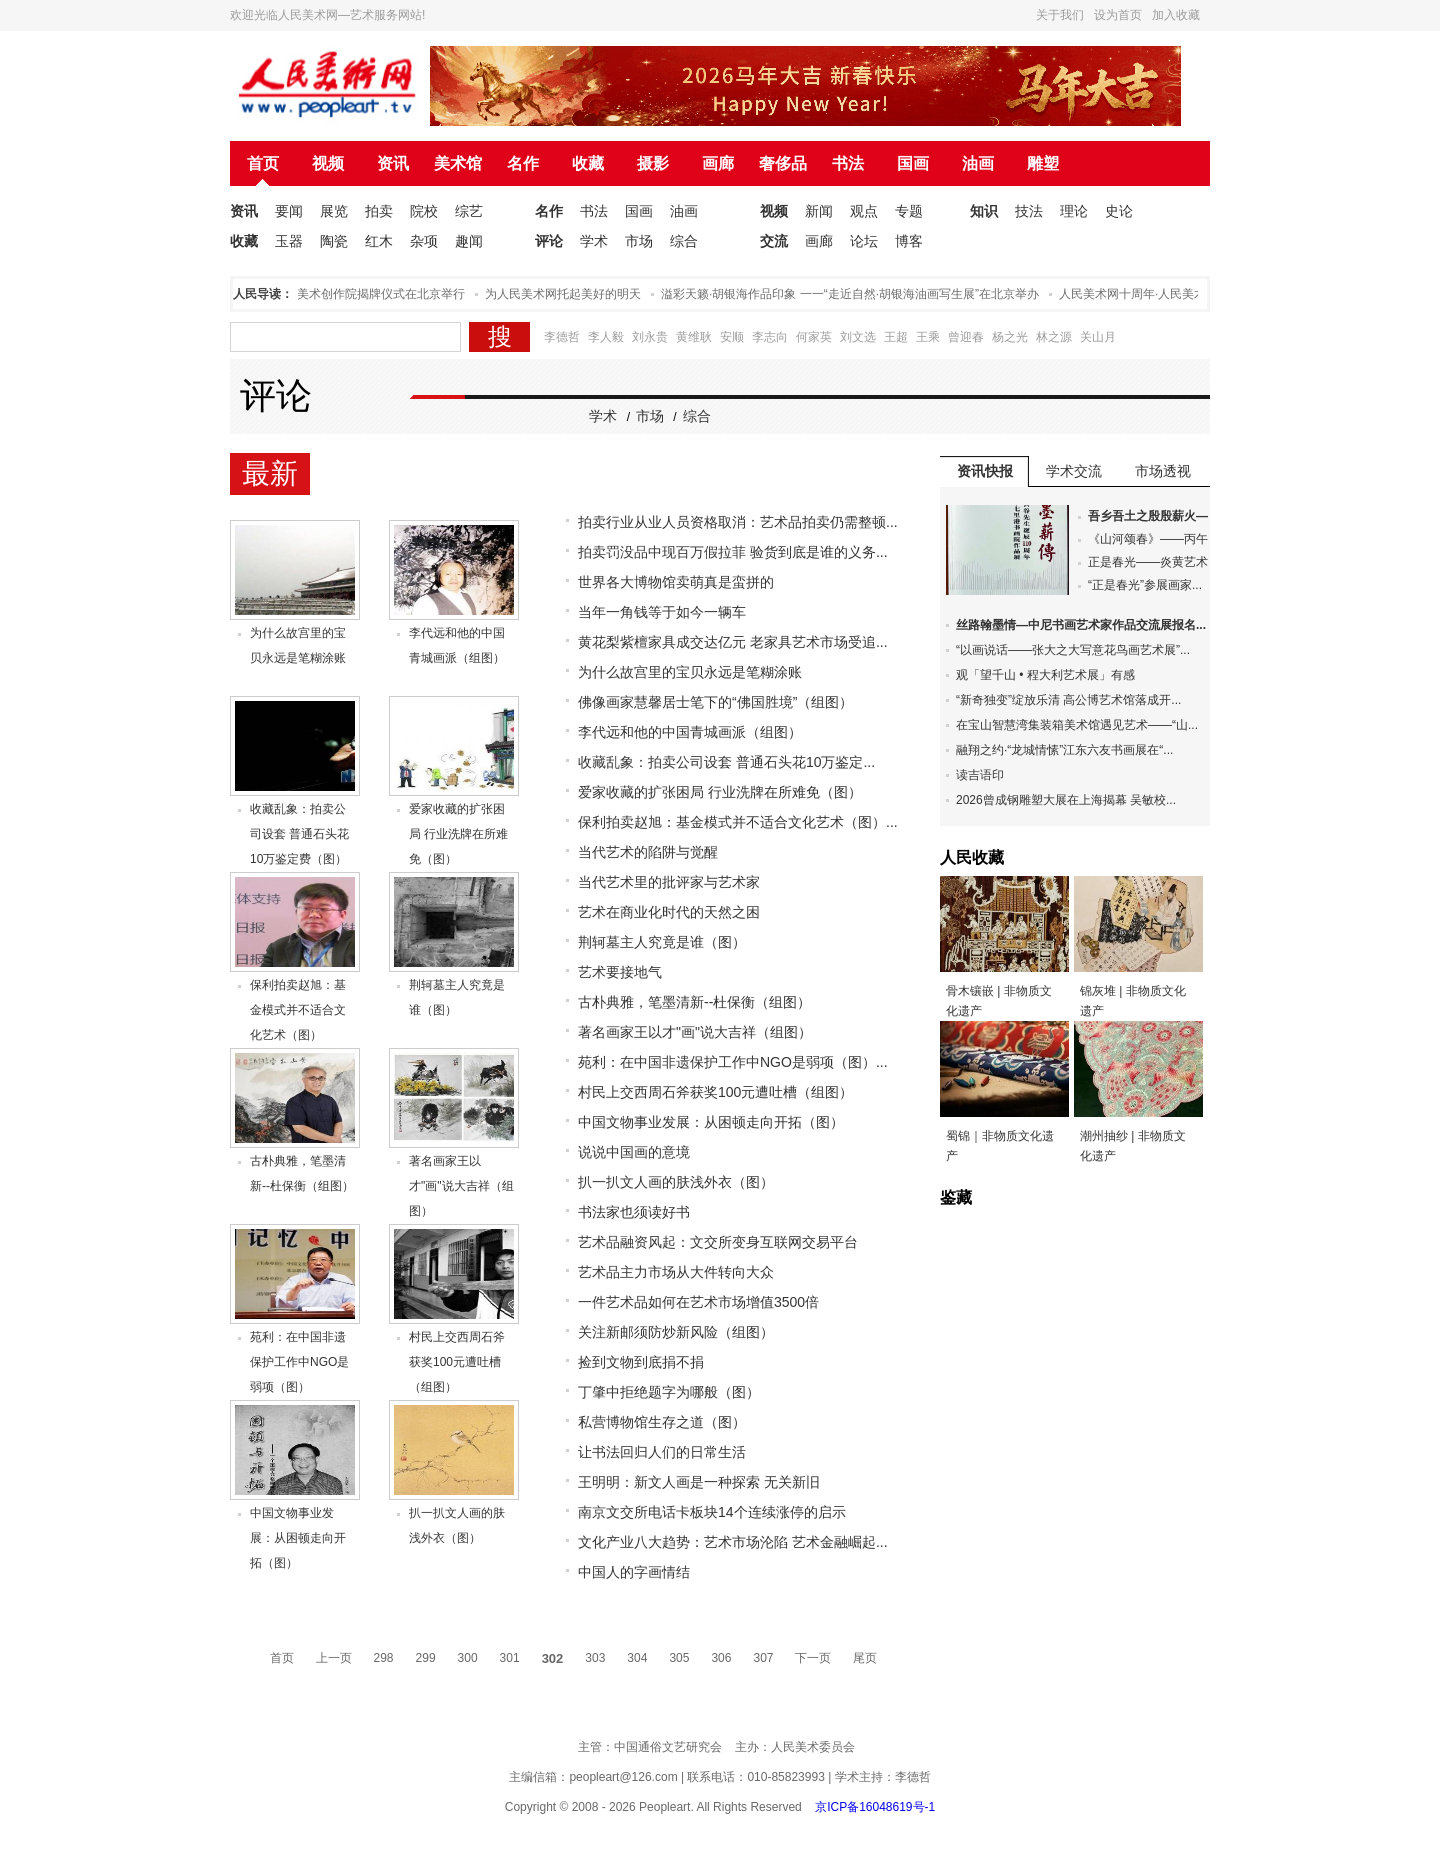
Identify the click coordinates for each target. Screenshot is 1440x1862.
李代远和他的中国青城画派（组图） (690, 732)
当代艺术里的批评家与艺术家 (669, 882)
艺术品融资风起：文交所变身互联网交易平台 (718, 1242)
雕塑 (1043, 163)
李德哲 (562, 337)
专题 (909, 211)
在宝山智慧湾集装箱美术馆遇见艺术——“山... (1077, 725)
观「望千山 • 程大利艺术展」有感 (1045, 675)
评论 (549, 241)
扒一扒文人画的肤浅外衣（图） (676, 1182)
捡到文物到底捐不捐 (641, 1362)
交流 (774, 241)
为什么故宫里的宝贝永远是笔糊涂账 (690, 672)
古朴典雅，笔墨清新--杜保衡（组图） (694, 1002)
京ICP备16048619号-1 (875, 1807)
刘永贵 (650, 337)
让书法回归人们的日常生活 (662, 1452)
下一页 (813, 1658)
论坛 (864, 241)
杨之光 (1010, 337)
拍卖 (379, 211)
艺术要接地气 (620, 972)
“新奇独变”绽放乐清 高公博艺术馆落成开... (1068, 700)
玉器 (289, 241)
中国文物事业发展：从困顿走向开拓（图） (298, 1538)
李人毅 (606, 337)
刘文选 (858, 337)
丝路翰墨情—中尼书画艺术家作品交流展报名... (1081, 625)
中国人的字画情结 (634, 1572)
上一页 (334, 1658)
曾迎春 (966, 337)
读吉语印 (980, 775)
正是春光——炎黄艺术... (1153, 562)
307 (763, 1658)
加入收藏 (1176, 15)
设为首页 (1118, 15)
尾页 (865, 1658)
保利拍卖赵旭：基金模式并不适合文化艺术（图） (298, 1010)
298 (384, 1658)
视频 (328, 163)
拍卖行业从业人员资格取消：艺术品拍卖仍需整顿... (738, 522)
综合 (684, 241)
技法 (1029, 211)
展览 (334, 211)
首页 (263, 163)
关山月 (1098, 337)
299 (426, 1658)
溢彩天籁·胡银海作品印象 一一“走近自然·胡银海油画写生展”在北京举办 (856, 294)
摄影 (653, 163)
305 (679, 1658)
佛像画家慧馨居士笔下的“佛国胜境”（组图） (715, 702)
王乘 (928, 337)
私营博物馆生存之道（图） (662, 1422)
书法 (848, 163)
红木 (379, 241)
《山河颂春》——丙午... (1153, 539)
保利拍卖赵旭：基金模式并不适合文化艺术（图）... (738, 822)
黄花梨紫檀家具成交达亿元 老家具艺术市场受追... (733, 642)
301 (510, 1658)
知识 (984, 211)
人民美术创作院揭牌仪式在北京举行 (375, 294)
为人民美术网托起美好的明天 (569, 294)
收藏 (588, 163)
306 (721, 1658)
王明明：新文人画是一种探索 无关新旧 (699, 1482)
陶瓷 (334, 241)
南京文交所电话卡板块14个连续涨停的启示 (712, 1512)
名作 (523, 163)
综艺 (469, 211)
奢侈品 (783, 163)
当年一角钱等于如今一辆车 (662, 612)
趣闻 (469, 241)
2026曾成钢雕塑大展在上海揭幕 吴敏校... (1066, 800)
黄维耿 (694, 337)
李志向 (770, 337)
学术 (594, 241)
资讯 (393, 163)
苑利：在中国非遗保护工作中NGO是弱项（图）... (733, 1062)
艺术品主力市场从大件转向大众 (676, 1272)
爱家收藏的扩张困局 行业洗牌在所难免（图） (458, 834)
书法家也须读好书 (634, 1212)
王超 (896, 337)
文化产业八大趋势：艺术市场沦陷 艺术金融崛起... (733, 1542)
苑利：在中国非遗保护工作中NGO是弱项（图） (299, 1362)
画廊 (718, 163)
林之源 (1054, 337)
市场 (639, 241)
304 (637, 1658)
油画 (978, 163)
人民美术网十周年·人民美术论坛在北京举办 (1180, 294)
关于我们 (1060, 15)
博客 (909, 241)
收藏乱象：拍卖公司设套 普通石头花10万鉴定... (726, 762)
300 (468, 1658)
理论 (1074, 211)
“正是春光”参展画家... (1145, 585)
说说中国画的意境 (634, 1152)
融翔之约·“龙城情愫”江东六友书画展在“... (1064, 750)
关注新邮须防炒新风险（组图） (676, 1332)
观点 (864, 211)
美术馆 (458, 163)
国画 (913, 163)
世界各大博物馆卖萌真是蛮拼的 (676, 582)
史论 (1119, 211)
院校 (424, 211)
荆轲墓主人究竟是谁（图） (662, 942)
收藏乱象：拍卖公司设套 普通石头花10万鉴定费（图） (299, 834)
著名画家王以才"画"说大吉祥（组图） (461, 1186)
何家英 (814, 337)
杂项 (424, 241)
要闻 (289, 211)
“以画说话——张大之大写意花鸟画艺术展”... (1073, 650)
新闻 (819, 211)
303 (595, 1658)
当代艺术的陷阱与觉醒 (648, 852)
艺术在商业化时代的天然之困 (669, 912)
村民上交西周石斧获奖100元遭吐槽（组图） (457, 1362)
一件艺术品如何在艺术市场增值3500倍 (698, 1302)
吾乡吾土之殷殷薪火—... (1153, 516)
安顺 (732, 337)
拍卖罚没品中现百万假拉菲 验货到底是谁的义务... (733, 552)
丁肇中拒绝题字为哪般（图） (669, 1392)
